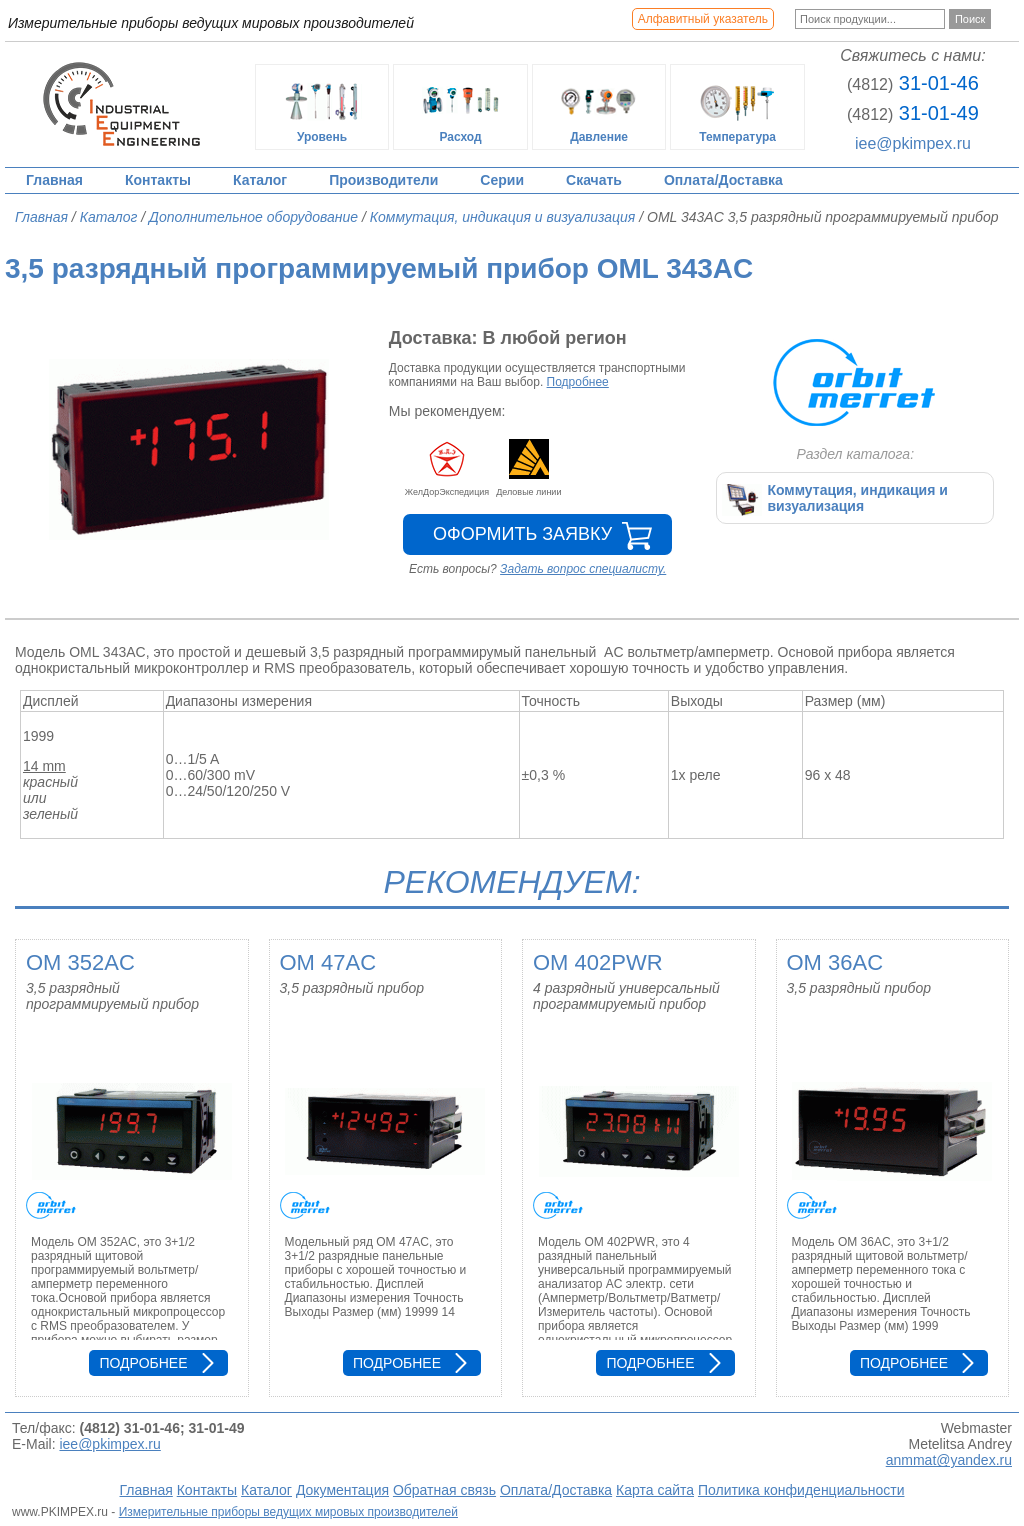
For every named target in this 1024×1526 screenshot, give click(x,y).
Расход (461, 107)
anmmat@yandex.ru (949, 1460)
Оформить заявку (522, 534)
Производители (383, 180)
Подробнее (578, 382)
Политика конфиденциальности (801, 1490)
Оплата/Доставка (723, 180)
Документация (342, 1490)
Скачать (594, 180)
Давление (599, 107)
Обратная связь (444, 1490)
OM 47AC (328, 962)
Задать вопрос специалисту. (583, 569)
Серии (502, 180)
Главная (54, 180)
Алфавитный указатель (703, 19)
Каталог (260, 180)
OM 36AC (835, 962)
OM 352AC (80, 962)
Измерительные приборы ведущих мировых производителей (288, 1512)
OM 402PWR (598, 962)
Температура (738, 107)
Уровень (322, 107)
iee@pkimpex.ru (913, 143)
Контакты (158, 180)
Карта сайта (655, 1490)
